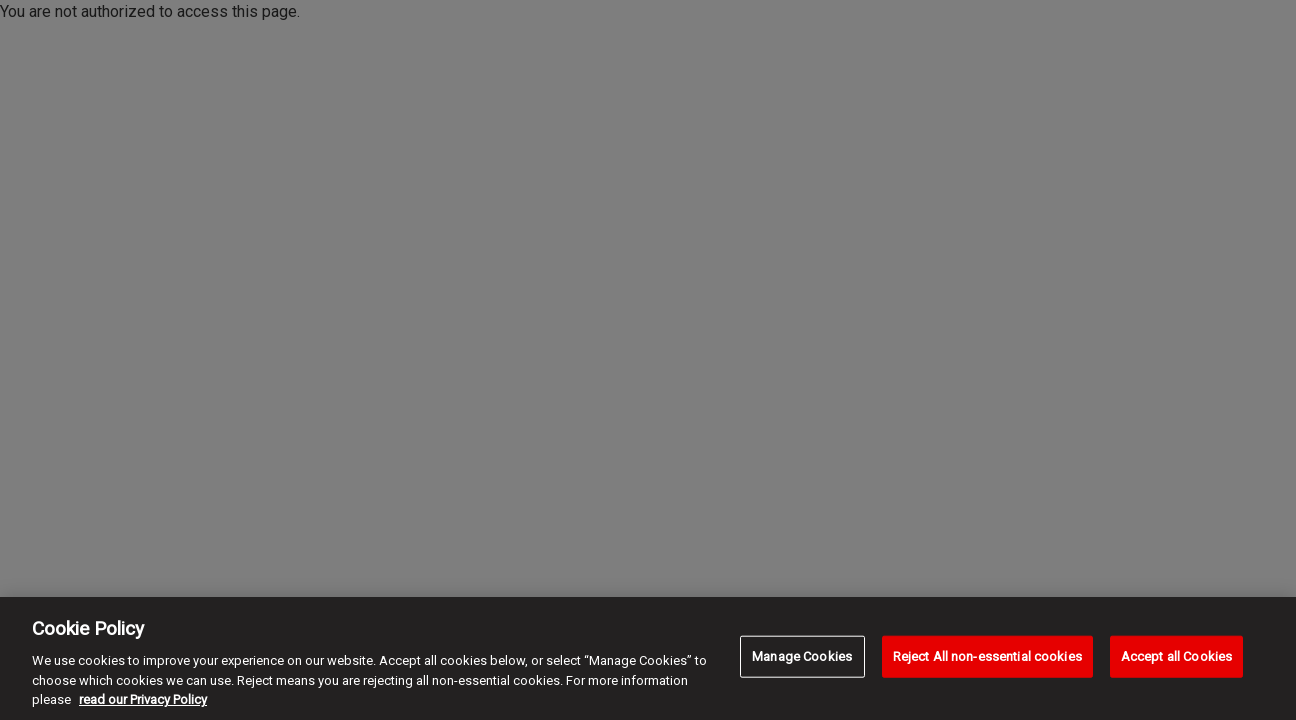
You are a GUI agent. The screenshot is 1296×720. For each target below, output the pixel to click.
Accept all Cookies (1176, 656)
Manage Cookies (802, 656)
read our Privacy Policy (143, 699)
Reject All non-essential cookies (987, 656)
